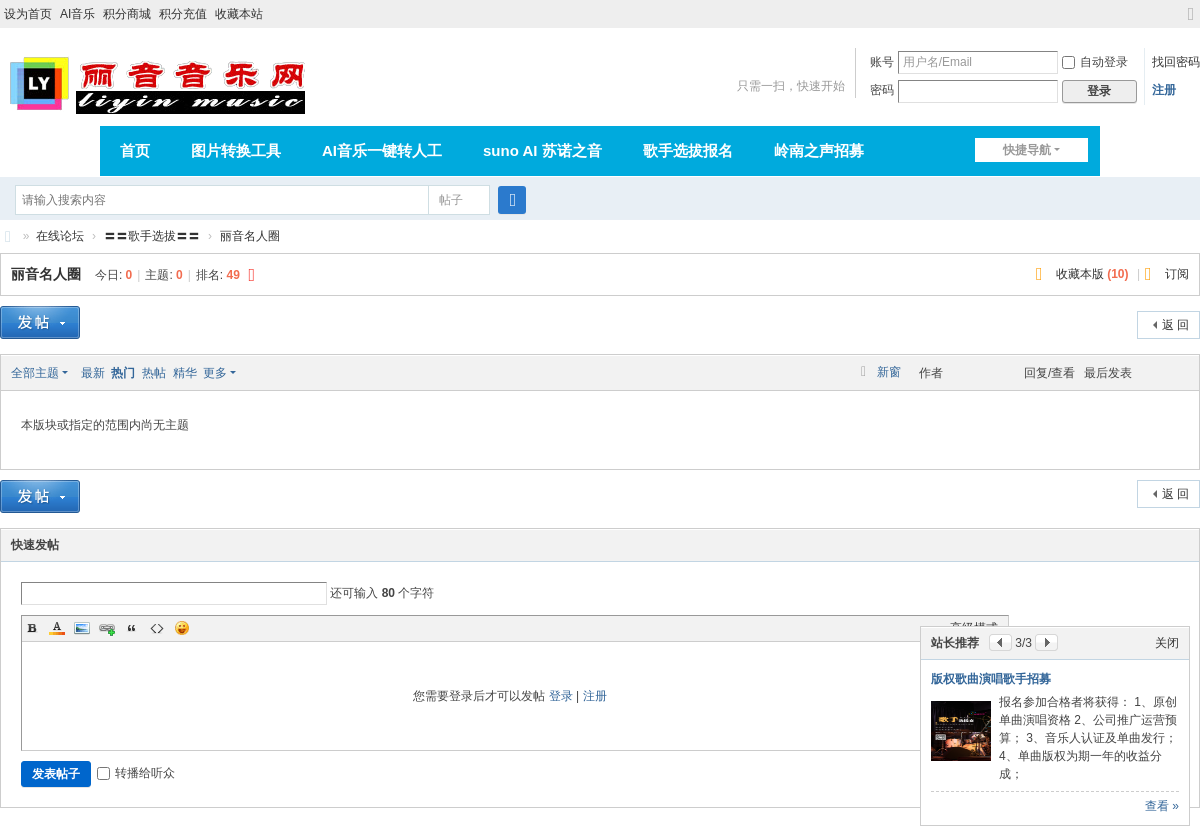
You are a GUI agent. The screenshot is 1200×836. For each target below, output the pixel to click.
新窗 (889, 372)
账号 (882, 62)
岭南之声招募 (819, 150)
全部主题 (35, 373)
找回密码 (1176, 62)
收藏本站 (239, 14)
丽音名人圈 (250, 236)
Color (57, 628)
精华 (185, 373)
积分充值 (183, 14)
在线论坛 (60, 236)
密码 (882, 90)
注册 (1164, 90)
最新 (93, 373)
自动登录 (1095, 62)
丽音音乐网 (8, 236)
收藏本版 (1092, 274)
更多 (215, 373)
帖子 (451, 200)
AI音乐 (77, 14)
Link (107, 628)
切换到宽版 (1191, 22)
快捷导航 (1027, 150)
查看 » (1162, 806)
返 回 (1175, 325)
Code (157, 628)
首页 (135, 150)
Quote (132, 628)
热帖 (154, 373)
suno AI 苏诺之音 (542, 150)
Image (82, 628)
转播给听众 (136, 773)
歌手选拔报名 (688, 150)
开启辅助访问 (1172, 14)
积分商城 (127, 14)
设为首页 (28, 14)
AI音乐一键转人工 (382, 150)
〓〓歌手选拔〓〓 (152, 236)
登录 (561, 696)
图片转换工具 (236, 150)
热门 (123, 373)
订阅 (1177, 274)
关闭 (1167, 643)
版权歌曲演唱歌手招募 (991, 679)
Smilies (182, 628)
